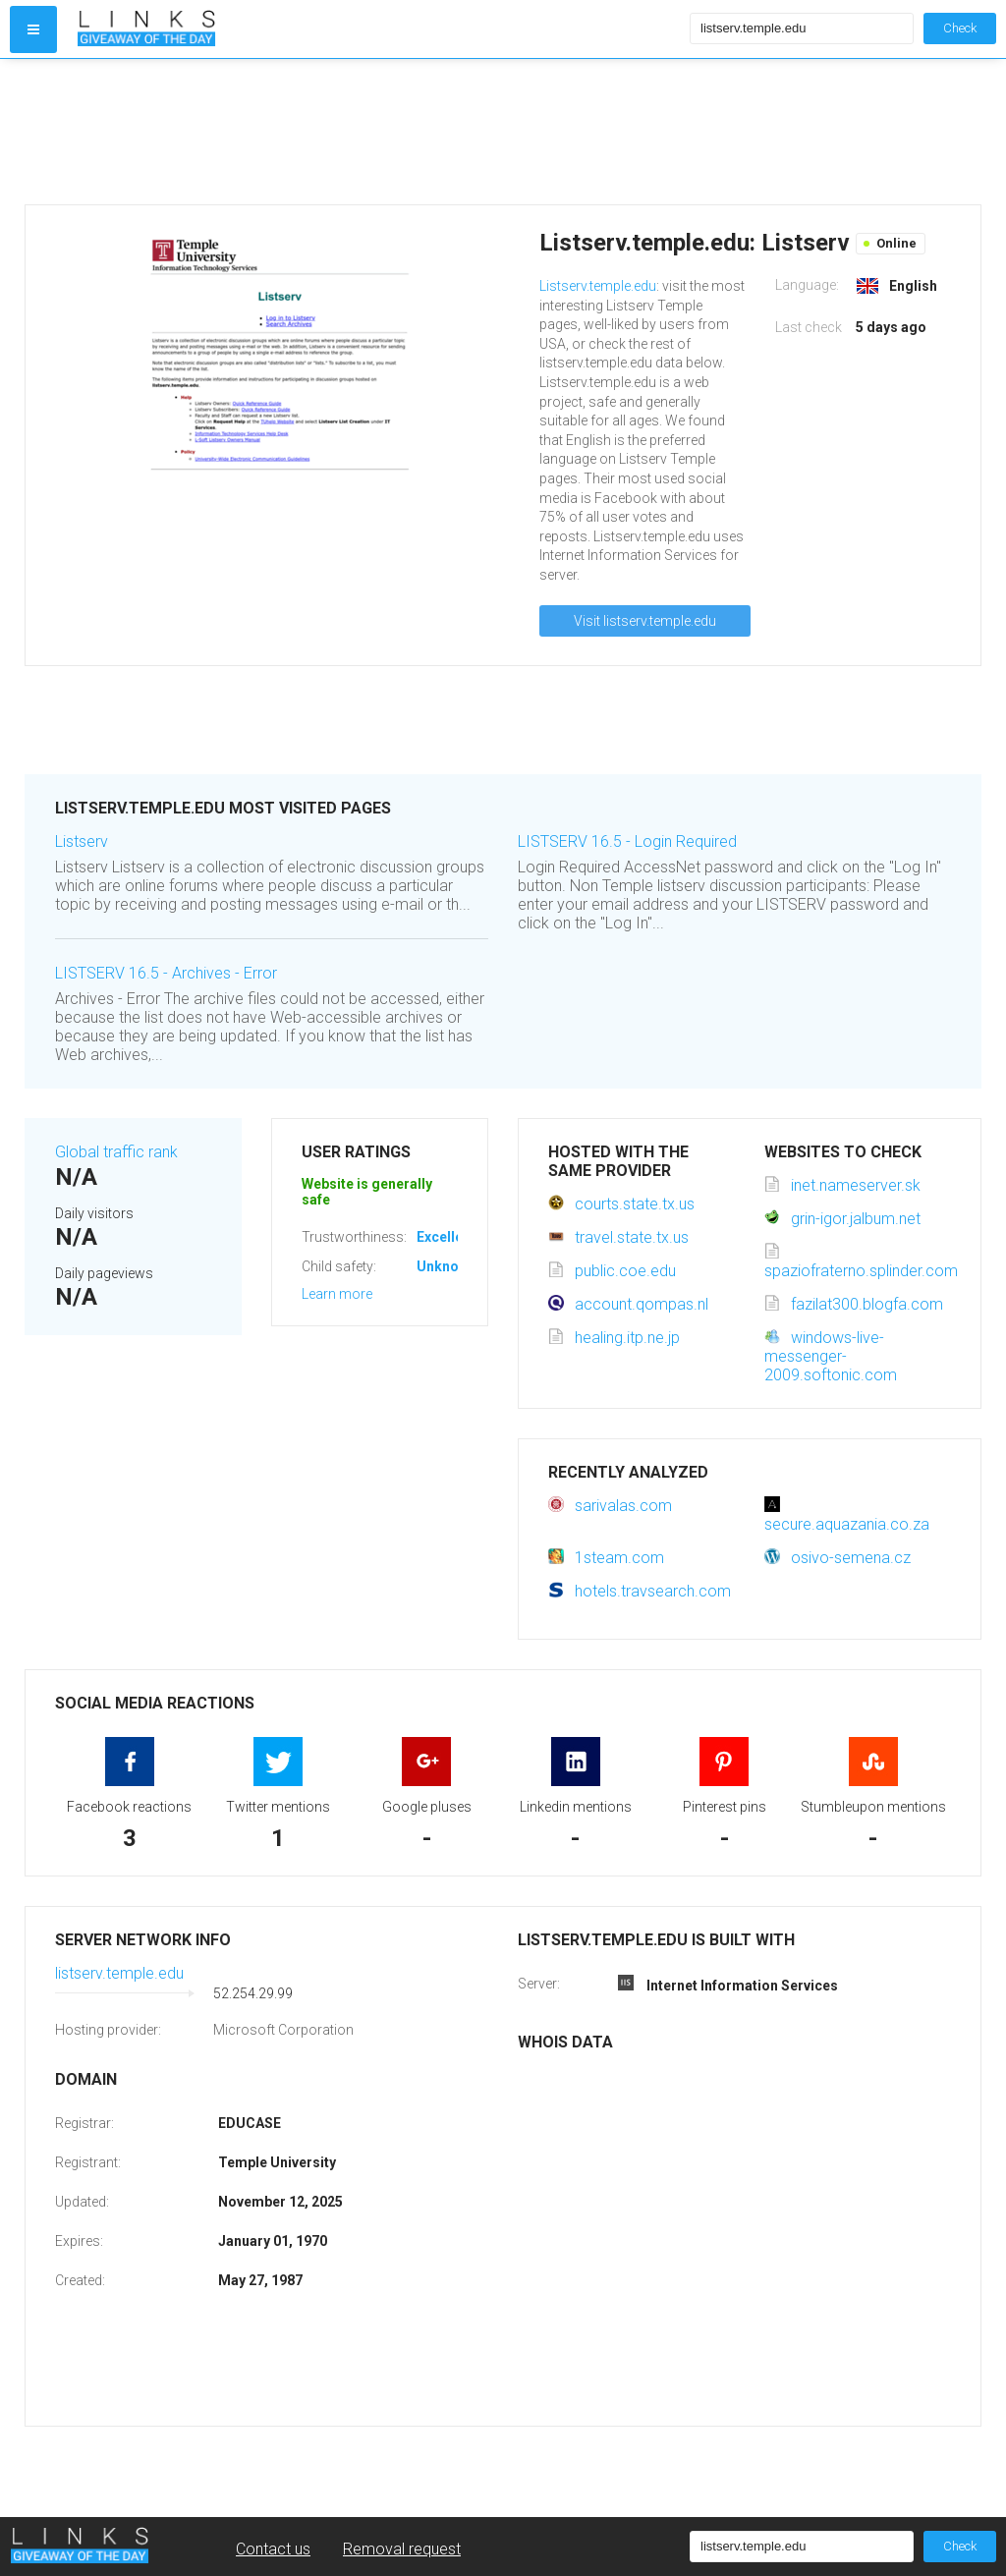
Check (960, 28)
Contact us (273, 2549)
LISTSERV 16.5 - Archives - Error (166, 973)
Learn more (337, 1294)
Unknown (446, 1266)
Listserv (81, 841)
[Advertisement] (379, 131)
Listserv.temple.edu (597, 286)
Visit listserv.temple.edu (645, 621)
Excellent (446, 1237)
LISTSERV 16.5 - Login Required (627, 841)
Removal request (402, 2549)
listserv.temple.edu (119, 1973)
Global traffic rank (116, 1152)
